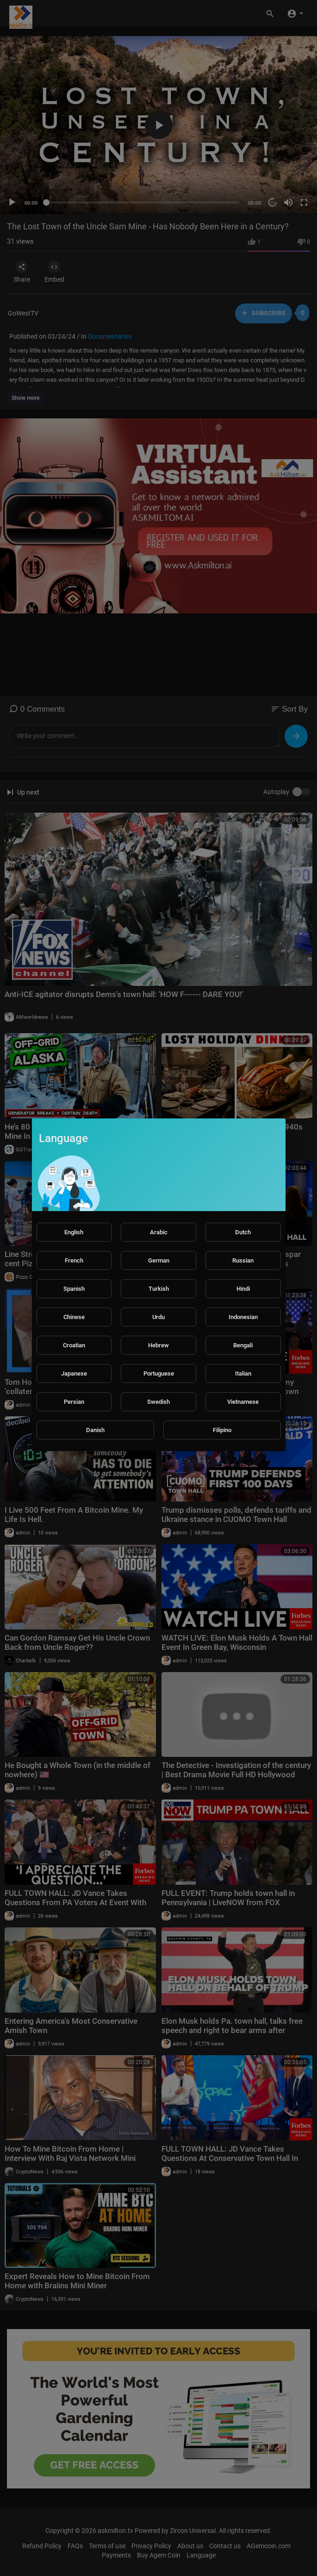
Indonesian (243, 1316)
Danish (95, 1430)
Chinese (74, 1316)
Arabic (159, 1232)
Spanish (74, 1288)
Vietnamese (243, 1401)
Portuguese (158, 1373)
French (74, 1260)
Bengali (243, 1345)
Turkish (159, 1288)
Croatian (74, 1345)
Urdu (158, 1316)
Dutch (243, 1232)
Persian (74, 1401)
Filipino (222, 1430)
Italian (243, 1373)
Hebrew (158, 1345)
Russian (243, 1260)
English (73, 1232)
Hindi (243, 1288)
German (158, 1260)
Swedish (158, 1401)
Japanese (74, 1373)
